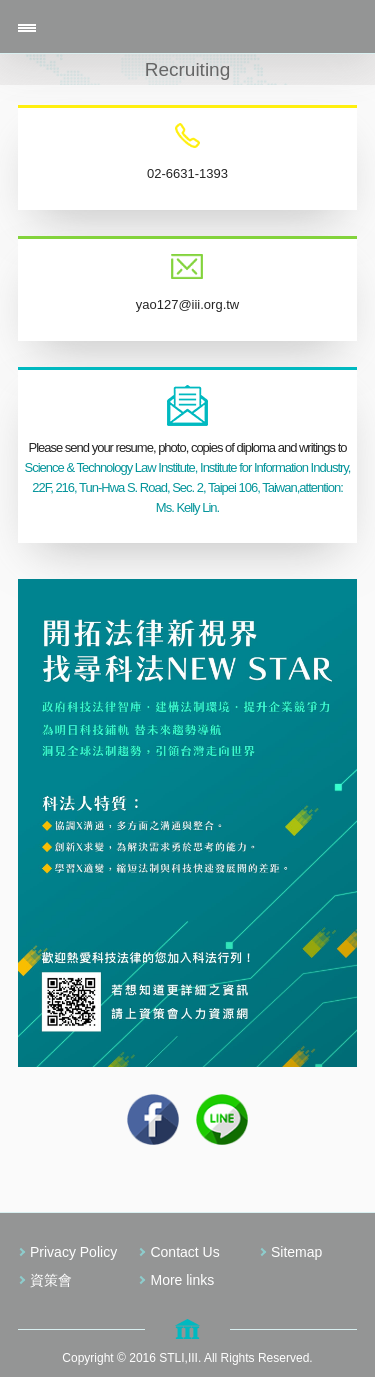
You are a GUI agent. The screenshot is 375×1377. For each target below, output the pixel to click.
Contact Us (184, 1252)
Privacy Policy (73, 1252)
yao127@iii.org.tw (188, 304)
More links (182, 1280)
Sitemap (296, 1252)
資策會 (51, 1280)
